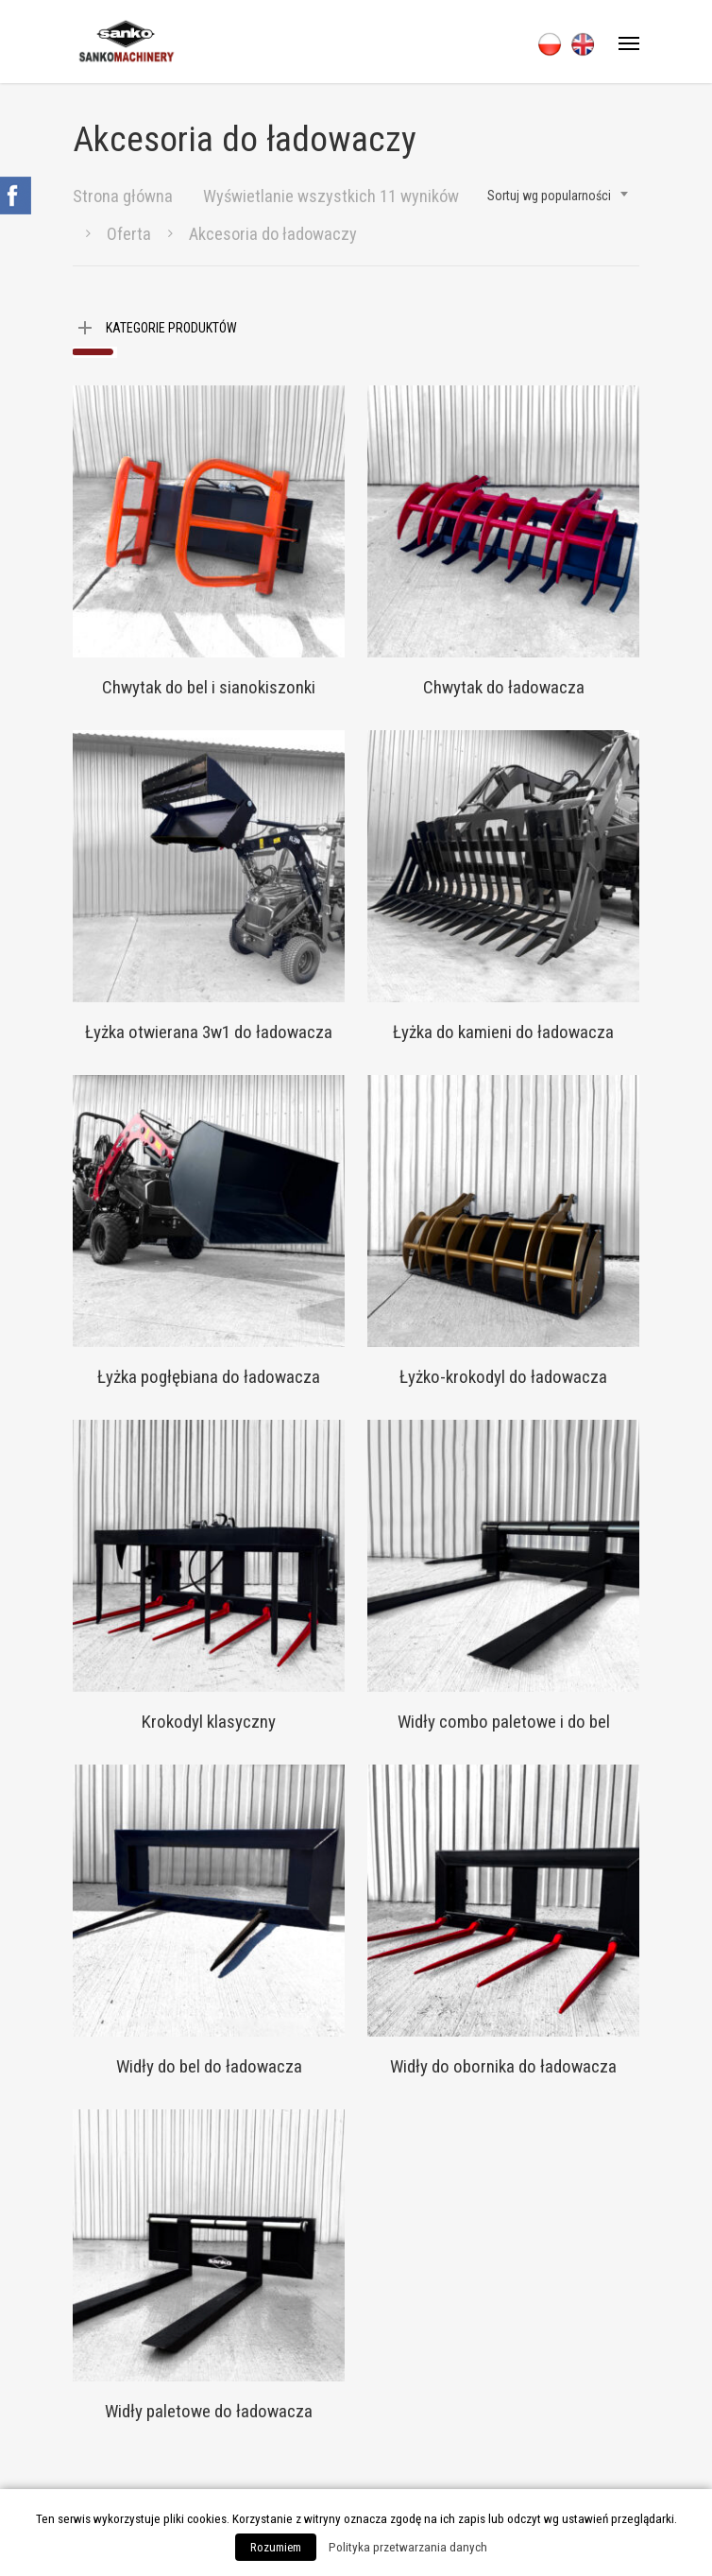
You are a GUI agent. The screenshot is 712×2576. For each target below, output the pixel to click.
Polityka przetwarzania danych (408, 2547)
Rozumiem (275, 2547)
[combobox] (558, 195)
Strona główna (123, 196)
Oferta (129, 234)
